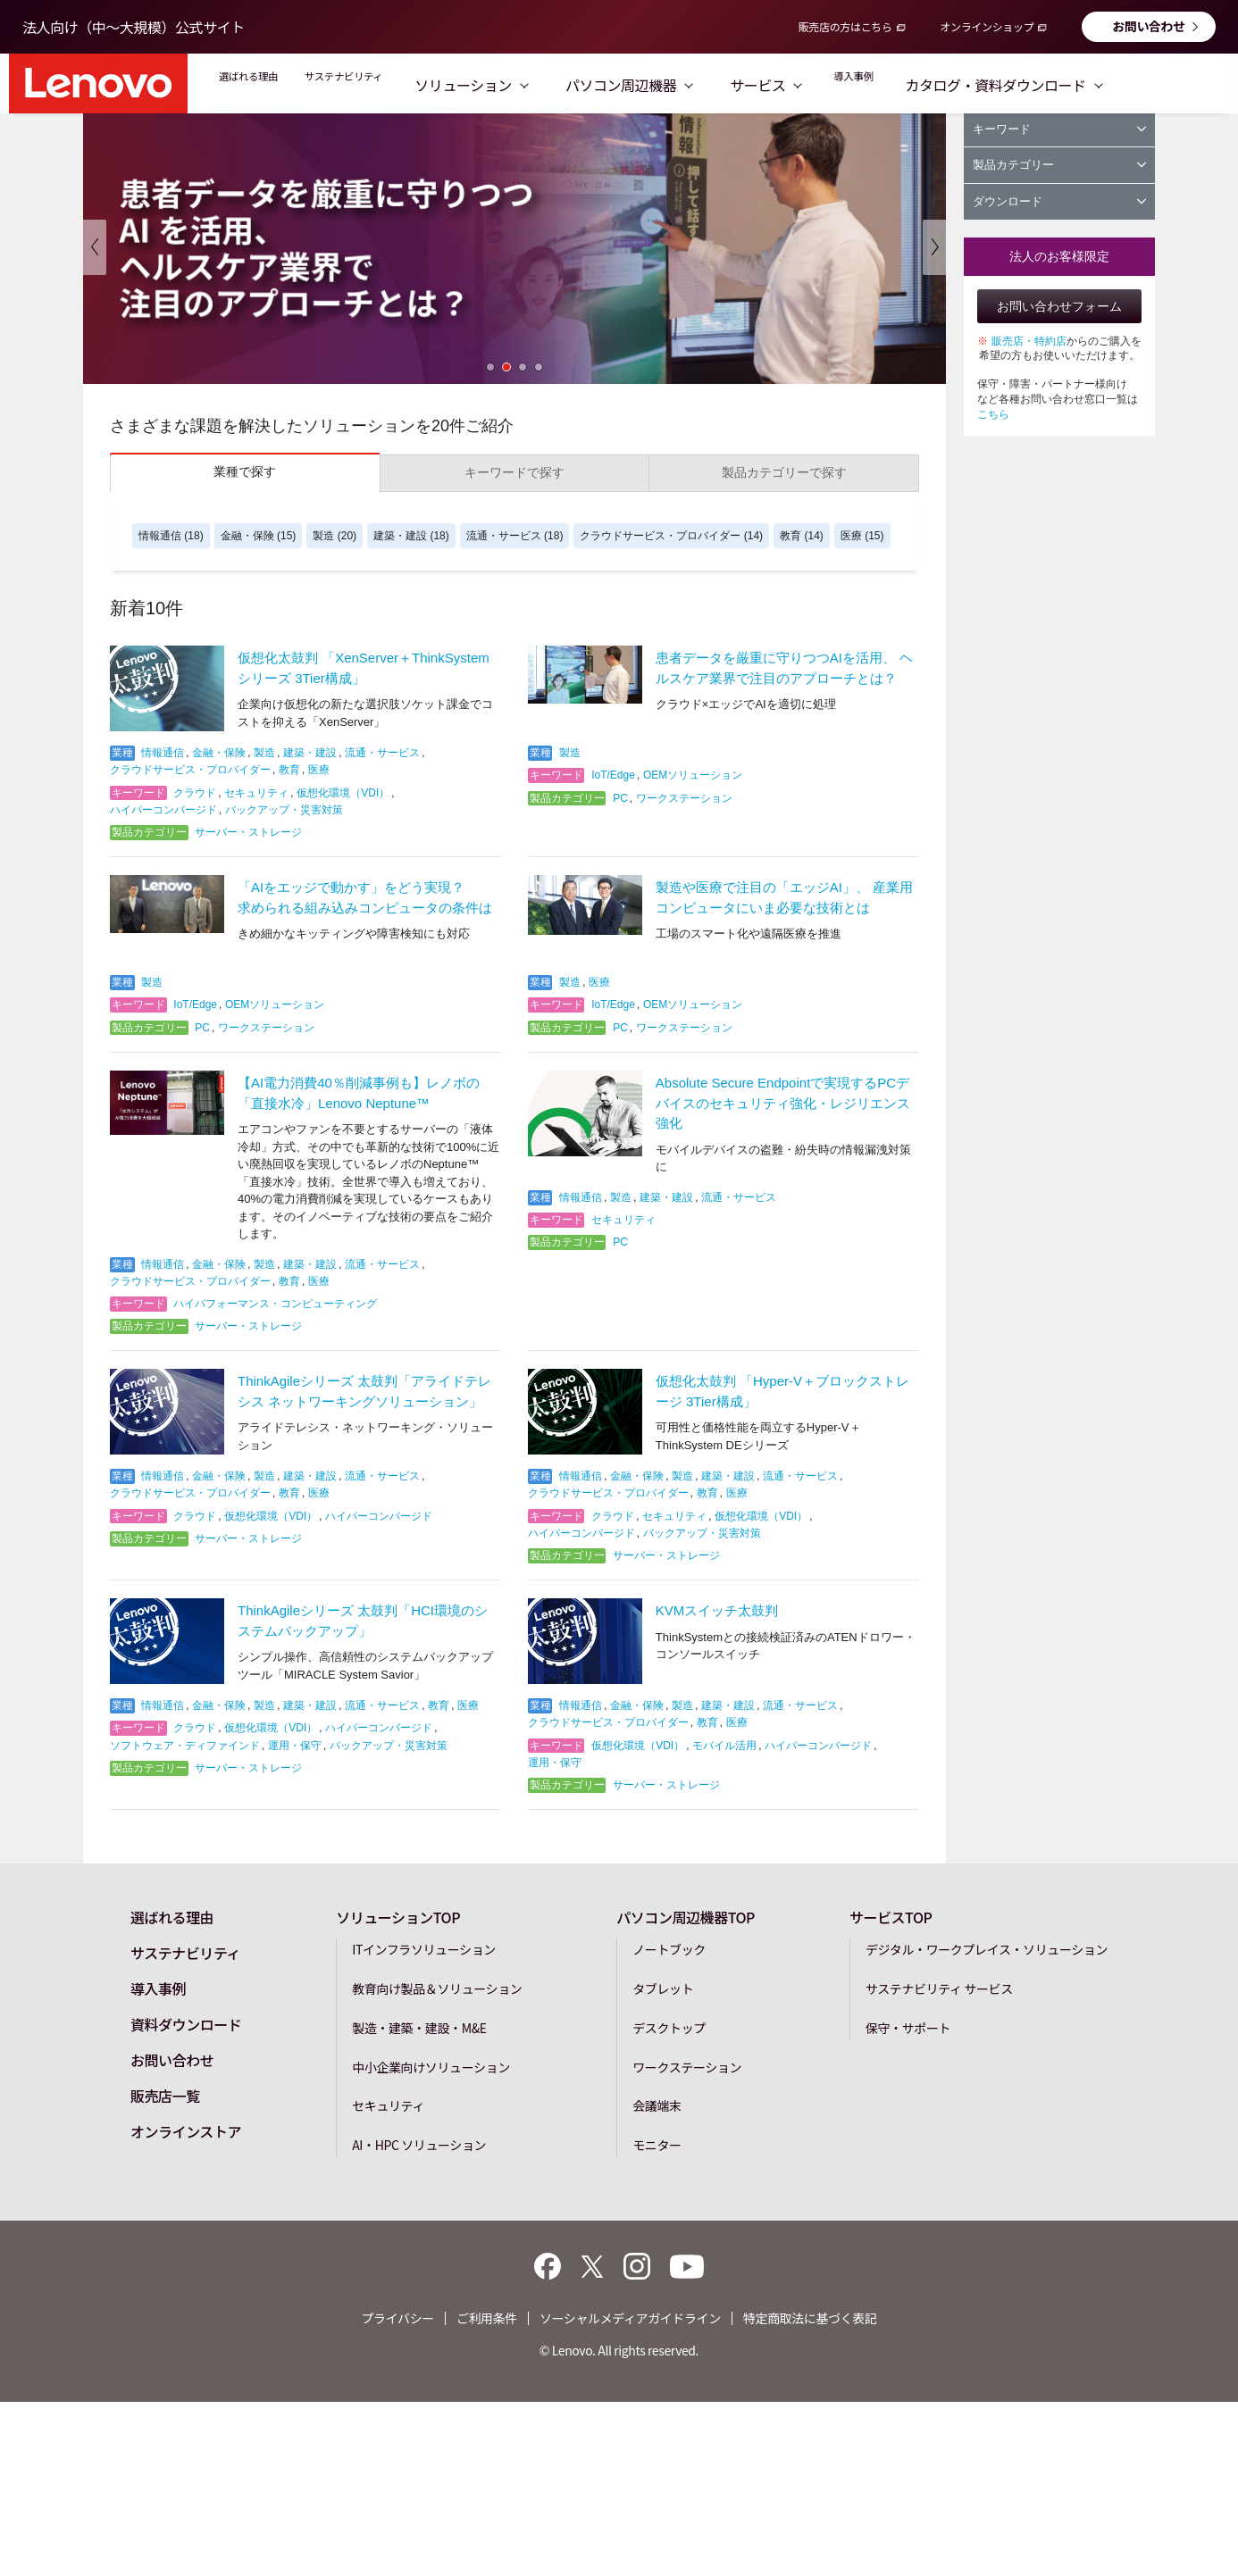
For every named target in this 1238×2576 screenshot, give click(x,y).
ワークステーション (686, 2067)
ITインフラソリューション (424, 1949)
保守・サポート (908, 2028)
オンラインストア (185, 2131)
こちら (993, 414)
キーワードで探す (514, 472)
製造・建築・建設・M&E (419, 2028)
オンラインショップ (986, 26)
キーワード (1059, 129)
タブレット (662, 1988)
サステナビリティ (400, 85)
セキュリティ (388, 2105)
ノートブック (669, 1949)
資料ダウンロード (185, 2024)
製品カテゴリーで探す (784, 472)
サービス (843, 85)
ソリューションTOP (398, 1917)
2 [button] (506, 367)
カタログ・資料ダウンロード (1108, 85)
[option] (514, 247)
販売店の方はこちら (845, 26)
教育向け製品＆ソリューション (437, 1988)
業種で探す (244, 471)
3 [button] (522, 367)
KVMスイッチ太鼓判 (717, 1610)
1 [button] (490, 367)
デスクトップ (669, 2028)
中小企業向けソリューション (431, 2067)
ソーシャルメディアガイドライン (630, 2318)
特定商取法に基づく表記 (810, 2318)
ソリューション (549, 85)
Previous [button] (94, 247)
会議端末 (656, 2105)
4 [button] (538, 367)
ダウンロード (1059, 201)
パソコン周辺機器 (706, 85)
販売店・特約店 (1029, 341)
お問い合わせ (1148, 26)
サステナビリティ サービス (939, 1988)
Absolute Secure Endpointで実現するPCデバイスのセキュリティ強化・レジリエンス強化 (783, 1102)
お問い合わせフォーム (1059, 306)
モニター (656, 2145)
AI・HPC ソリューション (419, 2145)
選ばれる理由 (265, 85)
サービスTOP (891, 1917)
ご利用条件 (486, 2318)
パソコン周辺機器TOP (685, 1917)
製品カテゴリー (1059, 164)
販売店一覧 (165, 2095)
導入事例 (945, 85)
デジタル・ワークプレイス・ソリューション (987, 1949)
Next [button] (934, 247)
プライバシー (398, 2318)
